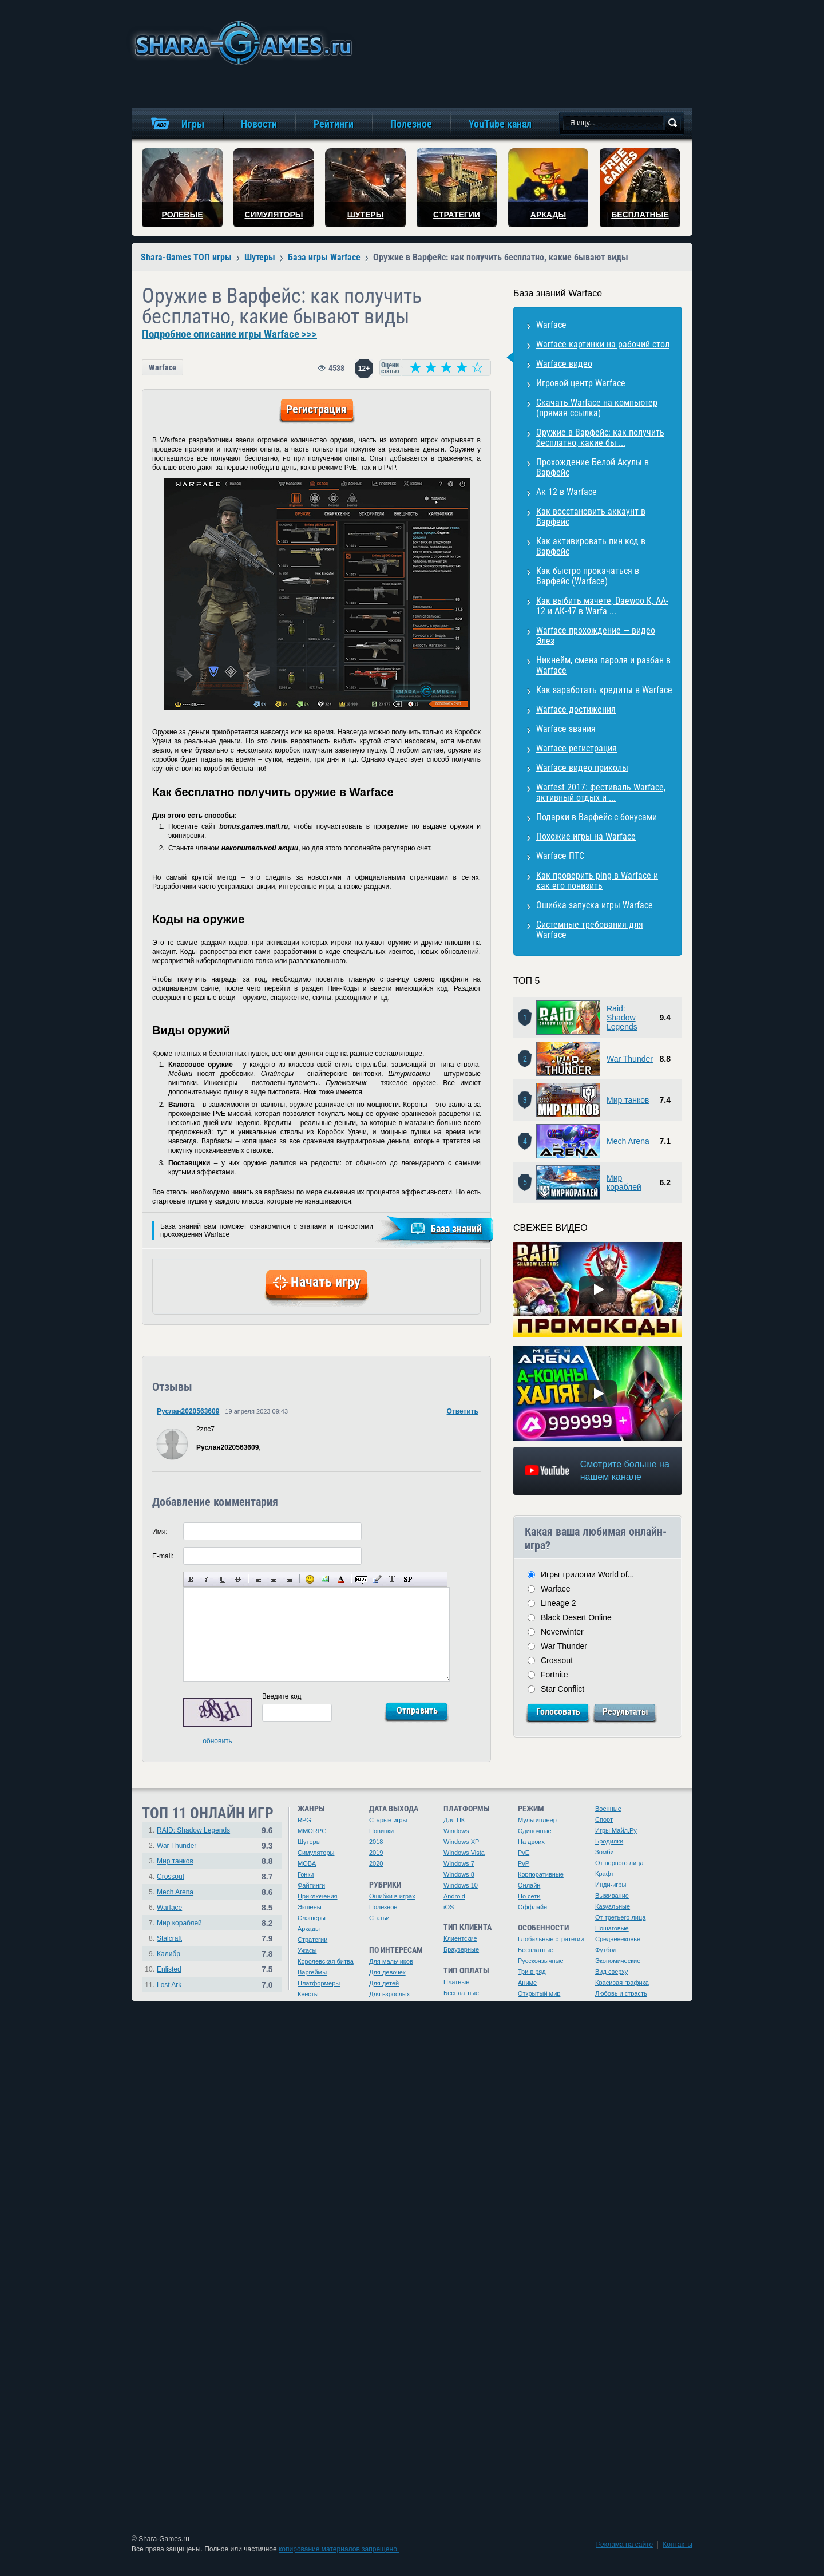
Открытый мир (539, 1993)
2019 (376, 1852)
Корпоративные (541, 1874)
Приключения (318, 1896)
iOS (448, 1907)
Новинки (381, 1830)
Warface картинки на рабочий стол (603, 344)
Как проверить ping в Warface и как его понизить (597, 880)
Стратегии (312, 1939)
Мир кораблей (624, 1182)
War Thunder (630, 1058)
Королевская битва (326, 1961)
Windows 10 (460, 1885)
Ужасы (307, 1950)
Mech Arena (628, 1141)
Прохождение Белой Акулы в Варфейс (592, 467)
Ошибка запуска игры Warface (594, 905)
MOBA (307, 1863)
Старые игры (388, 1820)
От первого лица (619, 1862)
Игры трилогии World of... (587, 1574)
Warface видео (564, 363)
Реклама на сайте (624, 2545)
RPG (304, 1820)
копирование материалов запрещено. (339, 2549)
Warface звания (566, 728)
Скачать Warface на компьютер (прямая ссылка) (596, 407)
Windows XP (461, 1841)
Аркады (309, 1928)
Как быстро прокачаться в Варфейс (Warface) (587, 576)
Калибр (168, 1954)
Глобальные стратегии (551, 1939)
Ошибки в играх (392, 1896)
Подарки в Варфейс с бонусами (596, 817)
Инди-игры (610, 1884)
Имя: (160, 1532)
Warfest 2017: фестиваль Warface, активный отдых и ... (600, 792)
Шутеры (309, 1841)
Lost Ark (169, 1985)
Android (454, 1896)
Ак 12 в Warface (566, 491)
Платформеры (319, 1983)
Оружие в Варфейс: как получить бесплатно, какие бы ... (600, 437)
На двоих (531, 1841)
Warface (162, 367)
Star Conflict (562, 1688)
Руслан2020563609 (188, 1411)
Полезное (383, 1907)
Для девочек (387, 1972)
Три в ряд (532, 1971)
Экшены (310, 1907)
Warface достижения (576, 709)
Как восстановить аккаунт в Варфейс (590, 516)
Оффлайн (532, 1907)
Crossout (557, 1660)
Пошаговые (612, 1928)
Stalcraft (169, 1938)
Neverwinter (562, 1631)
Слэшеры (312, 1917)
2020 (376, 1863)
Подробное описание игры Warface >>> (229, 334)
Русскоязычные (541, 1960)
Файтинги (311, 1885)
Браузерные (461, 1949)
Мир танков (628, 1100)
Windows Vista (464, 1852)
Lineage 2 (558, 1603)
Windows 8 (458, 1874)
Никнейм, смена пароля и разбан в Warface (603, 665)
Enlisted (169, 1969)
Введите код (282, 1696)
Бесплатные (461, 1992)
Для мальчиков (391, 1961)
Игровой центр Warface (580, 383)
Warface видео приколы (582, 767)
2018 (376, 1841)
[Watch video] (598, 1289)
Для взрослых (389, 1994)
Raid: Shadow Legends (622, 1017)
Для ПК (454, 1820)
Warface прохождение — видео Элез (595, 635)
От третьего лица (620, 1917)
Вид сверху (611, 1971)
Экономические (617, 1960)
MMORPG (312, 1830)
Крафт (604, 1873)
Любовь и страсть (621, 1993)
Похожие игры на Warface (586, 836)
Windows (456, 1830)
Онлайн (529, 1885)
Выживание (612, 1895)
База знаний (456, 1228)
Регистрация (316, 409)
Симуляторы (316, 1852)
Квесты (308, 1994)
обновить (217, 1741)
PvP (523, 1863)
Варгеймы (312, 1972)
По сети (529, 1896)
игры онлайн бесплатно (241, 42)
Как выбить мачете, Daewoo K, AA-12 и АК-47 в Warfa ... (602, 605)
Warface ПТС (560, 855)
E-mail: (162, 1556)
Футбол (606, 1949)
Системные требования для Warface (589, 929)
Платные (456, 1982)
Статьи (379, 1917)
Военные (608, 1808)
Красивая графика (622, 1982)
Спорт (604, 1819)
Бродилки (609, 1841)
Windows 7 (458, 1863)
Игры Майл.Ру (616, 1830)
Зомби (604, 1852)
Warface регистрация (576, 748)
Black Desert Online (576, 1617)
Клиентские (460, 1938)
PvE (523, 1852)
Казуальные (612, 1906)
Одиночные (535, 1830)
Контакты (677, 2545)
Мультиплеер (537, 1820)
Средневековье (617, 1939)
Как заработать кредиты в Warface (604, 689)
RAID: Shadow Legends (193, 1830)
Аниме (527, 1982)
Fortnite (554, 1674)
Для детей (384, 1983)
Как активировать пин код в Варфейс (590, 546)
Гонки (306, 1874)
